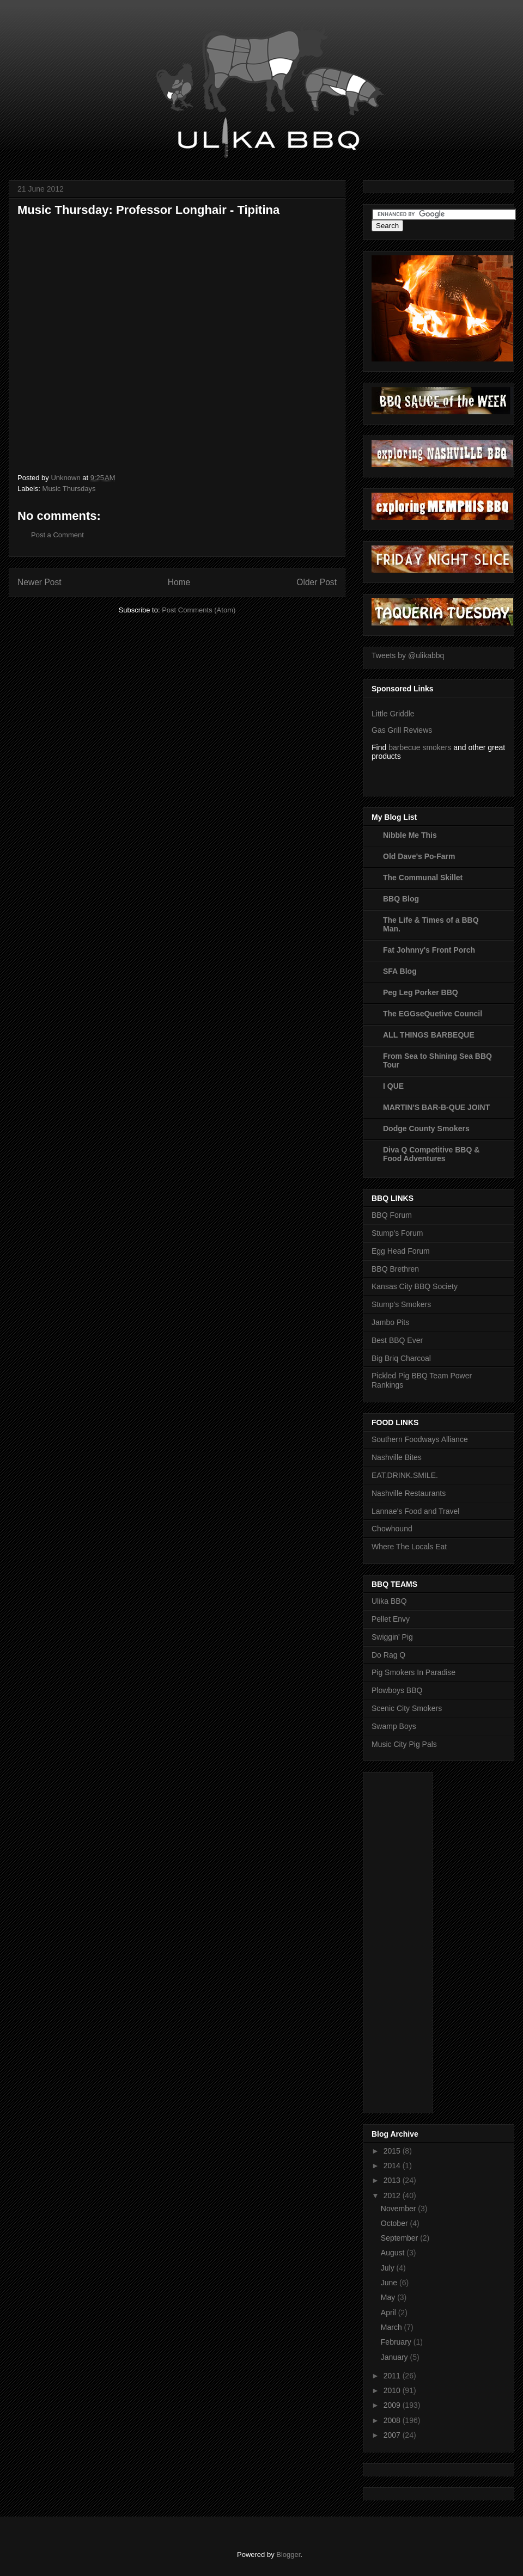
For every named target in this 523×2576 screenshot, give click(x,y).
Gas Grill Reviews (402, 730)
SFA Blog (400, 971)
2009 (393, 2405)
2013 (393, 2180)
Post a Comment (57, 535)
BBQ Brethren (395, 1269)
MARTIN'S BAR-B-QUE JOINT (436, 1107)
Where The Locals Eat (409, 1546)
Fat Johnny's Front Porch (429, 950)
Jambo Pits (390, 1322)
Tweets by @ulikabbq (408, 655)
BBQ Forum (392, 1215)
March (392, 2327)
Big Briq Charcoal (401, 1358)
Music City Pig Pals (404, 1744)
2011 (393, 2375)
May (389, 2297)
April (389, 2312)
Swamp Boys (394, 1726)
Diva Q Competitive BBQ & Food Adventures (431, 1154)
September (400, 2238)
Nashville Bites (397, 1457)
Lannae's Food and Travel (415, 1511)
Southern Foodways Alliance (420, 1439)
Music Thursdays (69, 488)
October (395, 2223)
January (395, 2357)
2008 (393, 2420)
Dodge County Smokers (426, 1128)
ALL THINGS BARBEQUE (429, 1035)
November (399, 2208)
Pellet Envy (391, 1619)
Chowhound (392, 1528)
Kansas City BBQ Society (415, 1286)
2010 (393, 2390)
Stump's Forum (397, 1233)
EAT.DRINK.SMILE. (405, 1475)
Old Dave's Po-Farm (419, 856)
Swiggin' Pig (392, 1637)
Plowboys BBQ (397, 1690)
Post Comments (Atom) (198, 610)
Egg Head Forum (401, 1251)
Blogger (288, 2554)
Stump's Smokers (401, 1304)
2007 (393, 2435)
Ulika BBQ (389, 1601)
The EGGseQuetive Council (432, 1013)
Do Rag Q (388, 1655)
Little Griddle (393, 713)
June (390, 2282)
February (397, 2342)
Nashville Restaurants (409, 1493)
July (389, 2268)
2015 (393, 2150)
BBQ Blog (401, 898)
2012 (393, 2195)
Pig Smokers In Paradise (413, 1672)
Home (179, 582)
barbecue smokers (419, 747)
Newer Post (39, 582)
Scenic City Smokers (407, 1708)
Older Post (316, 582)
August (393, 2252)
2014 (393, 2165)
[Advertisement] (415, 1939)
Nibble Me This (410, 835)
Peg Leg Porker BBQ (420, 992)
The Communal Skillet (423, 877)
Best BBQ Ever (397, 1340)
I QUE (393, 1086)
